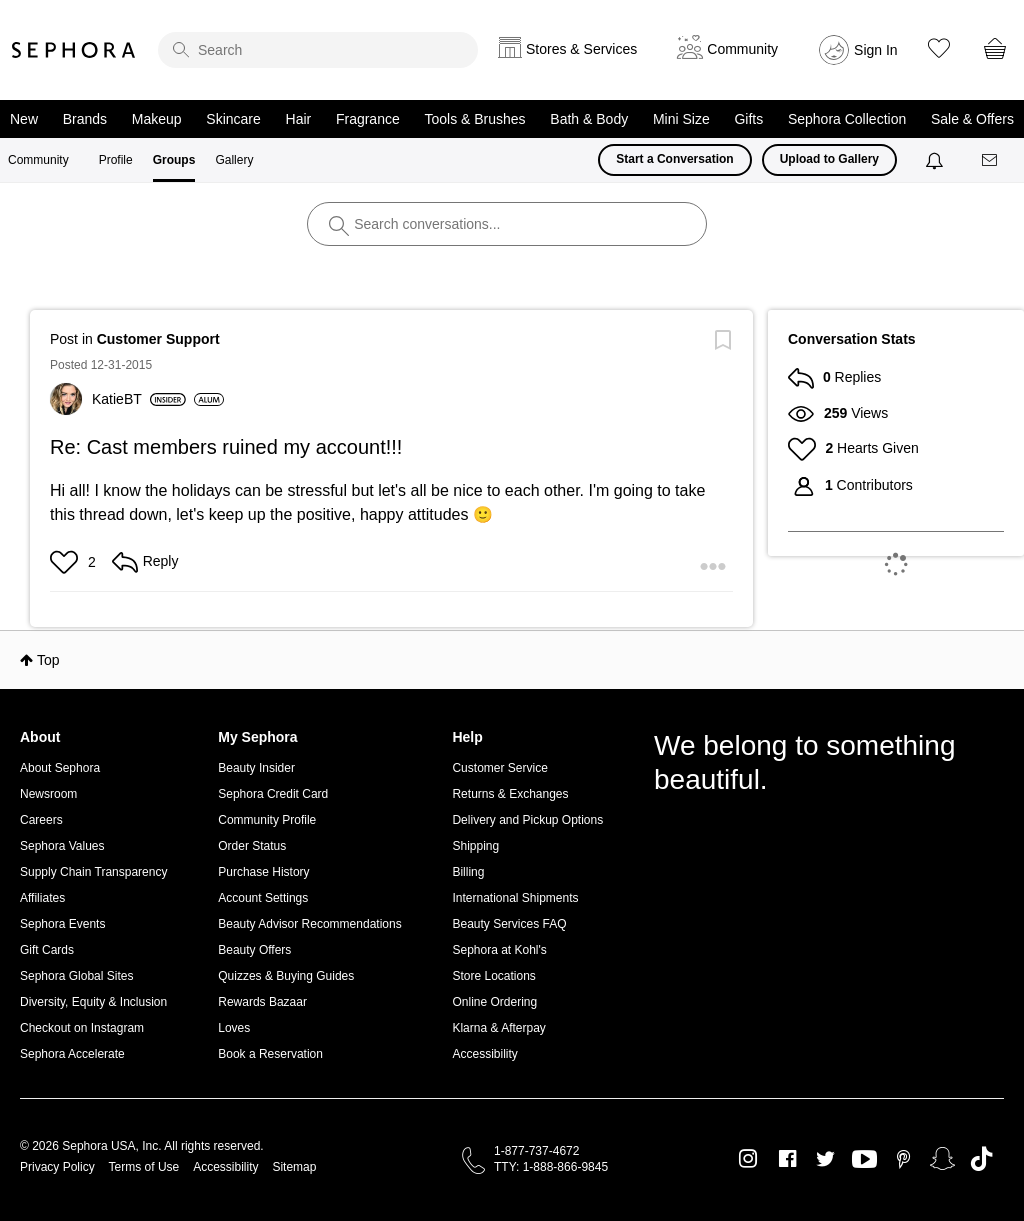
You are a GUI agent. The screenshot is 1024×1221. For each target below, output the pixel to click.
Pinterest (903, 1159)
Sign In (876, 50)
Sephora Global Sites (76, 976)
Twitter (825, 1159)
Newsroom (48, 794)
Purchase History (263, 872)
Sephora (74, 50)
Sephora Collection (847, 119)
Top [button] (48, 660)
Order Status (252, 846)
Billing (468, 872)
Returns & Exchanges (510, 794)
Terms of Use (144, 1167)
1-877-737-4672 (536, 1151)
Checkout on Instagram (82, 1028)
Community (38, 160)
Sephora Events (62, 924)
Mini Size (681, 119)
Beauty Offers (254, 950)
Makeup (157, 119)
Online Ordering (494, 1002)
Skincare (233, 119)
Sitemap (294, 1167)
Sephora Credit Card (273, 794)
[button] (66, 562)
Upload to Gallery (829, 159)
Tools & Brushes (474, 119)
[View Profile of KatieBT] (139, 399)
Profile (116, 160)
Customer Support (158, 339)
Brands (85, 119)
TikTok (981, 1159)
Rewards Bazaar (262, 1002)
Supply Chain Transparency (93, 872)
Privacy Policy (57, 1167)
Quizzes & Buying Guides (286, 976)
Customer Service (499, 768)
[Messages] (991, 160)
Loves (234, 1028)
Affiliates (42, 898)
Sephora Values (62, 846)
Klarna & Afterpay (498, 1028)
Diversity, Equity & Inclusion (93, 1002)
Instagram (748, 1159)
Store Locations (493, 976)
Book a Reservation (270, 1054)
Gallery (234, 160)
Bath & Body (589, 119)
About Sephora (60, 768)
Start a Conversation (674, 159)
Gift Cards (47, 950)
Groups (174, 160)
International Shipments (515, 898)
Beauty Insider (256, 768)
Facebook (787, 1159)
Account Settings (263, 898)
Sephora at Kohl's (499, 950)
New (24, 119)
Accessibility (484, 1054)
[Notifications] (936, 160)
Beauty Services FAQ (509, 924)
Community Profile (267, 820)
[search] (318, 50)
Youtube (864, 1160)
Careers (41, 820)
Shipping (475, 846)
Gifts (748, 119)
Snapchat (942, 1159)
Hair (299, 119)
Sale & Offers (972, 119)
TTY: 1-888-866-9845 (551, 1167)
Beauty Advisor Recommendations (309, 924)
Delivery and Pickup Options (527, 820)
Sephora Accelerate (72, 1054)
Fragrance (368, 119)
